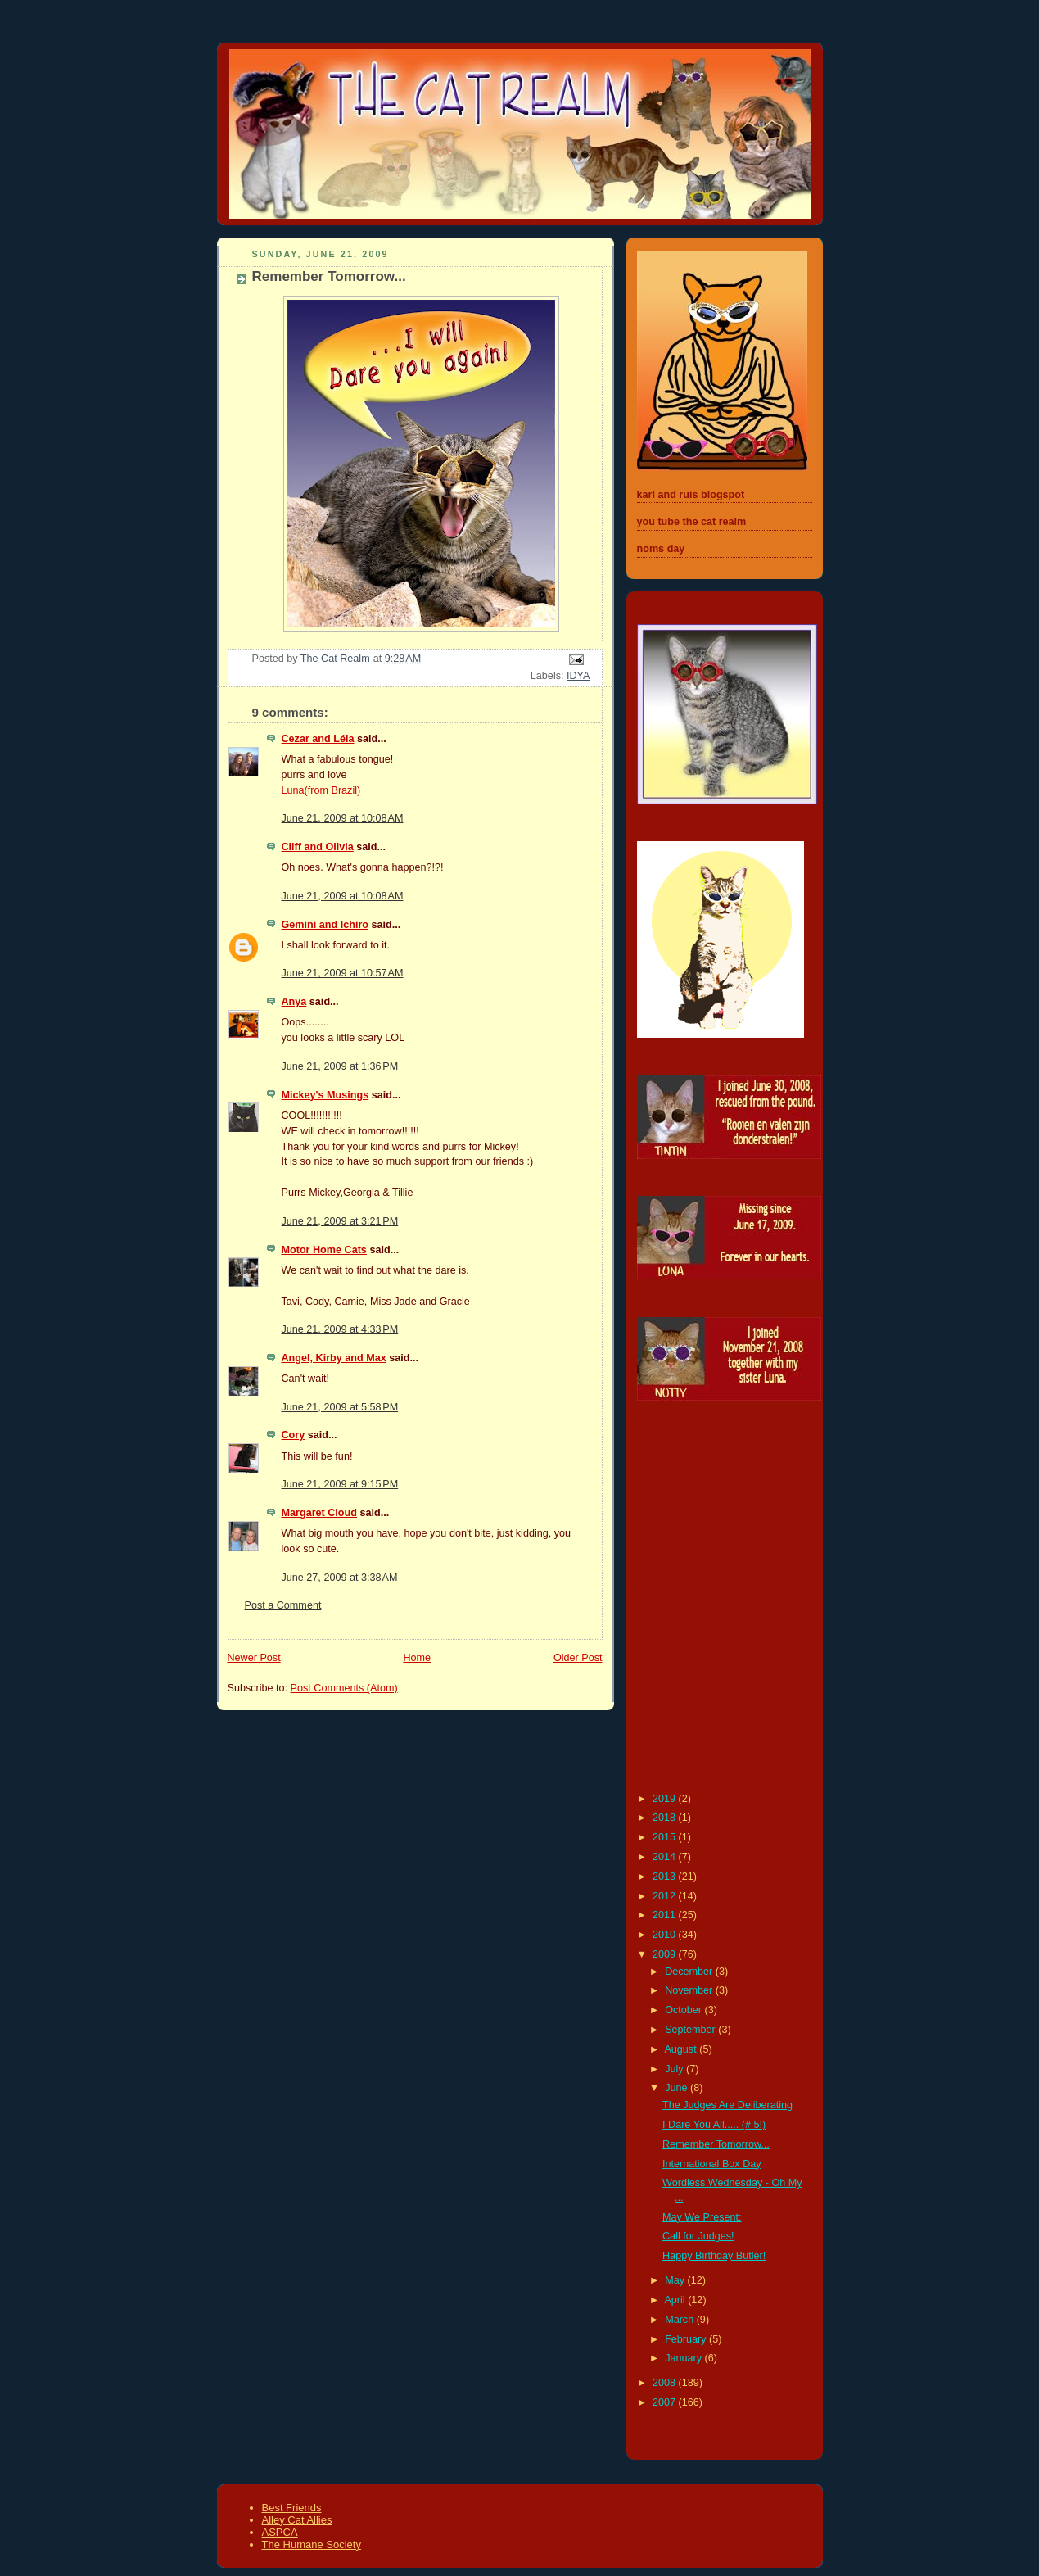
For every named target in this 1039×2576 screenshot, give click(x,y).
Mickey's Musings (325, 1095)
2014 (666, 1857)
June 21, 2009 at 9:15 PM (340, 1484)
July (675, 2069)
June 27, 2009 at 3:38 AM (340, 1577)
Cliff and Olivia (318, 847)
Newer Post (254, 1658)
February (687, 2339)
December (690, 1971)
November (690, 1990)
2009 (666, 1954)
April (676, 2300)
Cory (293, 1435)
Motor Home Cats (324, 1250)
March (681, 2319)
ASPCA (280, 2532)
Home (417, 1658)
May (676, 2280)
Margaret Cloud (319, 1513)
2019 (666, 1798)
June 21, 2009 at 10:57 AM (343, 973)
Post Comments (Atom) (344, 1688)
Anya (294, 1001)
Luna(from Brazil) (321, 790)
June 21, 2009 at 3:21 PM (340, 1221)
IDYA (578, 675)
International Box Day (711, 2164)
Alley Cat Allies (297, 2520)
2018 (666, 1817)
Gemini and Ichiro (325, 924)
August (681, 2049)
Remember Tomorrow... (716, 2144)
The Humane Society (311, 2544)
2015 (666, 1837)
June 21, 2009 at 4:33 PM (340, 1329)
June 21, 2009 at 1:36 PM (340, 1066)
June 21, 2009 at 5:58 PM (340, 1407)
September (691, 2029)
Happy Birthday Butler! (714, 2255)
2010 (666, 1934)
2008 (666, 2382)
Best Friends (292, 2507)
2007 (666, 2402)
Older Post (578, 1658)
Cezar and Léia (318, 739)
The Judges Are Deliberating (727, 2105)
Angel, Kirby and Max (334, 1358)
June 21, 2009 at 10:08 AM (343, 818)
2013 (666, 1876)
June (677, 2088)
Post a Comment (283, 1605)
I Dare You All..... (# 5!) (714, 2124)
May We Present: (701, 2217)
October (684, 2010)
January (684, 2358)
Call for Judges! (698, 2236)
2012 (666, 1896)
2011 (666, 1915)
